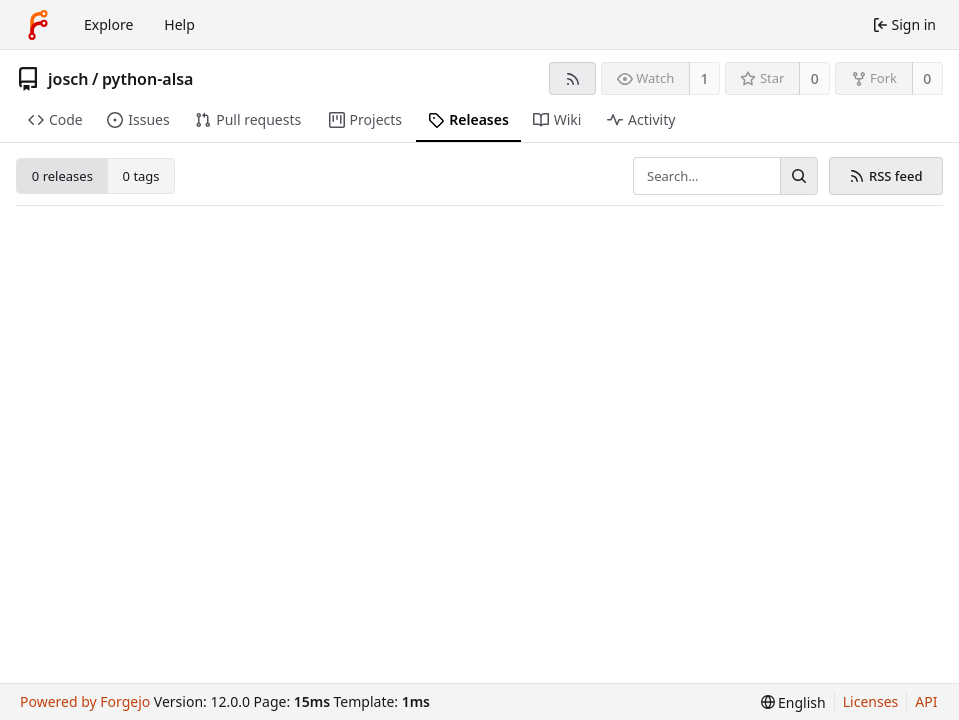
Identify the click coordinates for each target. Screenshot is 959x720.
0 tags (141, 176)
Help (179, 24)
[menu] (793, 702)
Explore (108, 24)
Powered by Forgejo (85, 701)
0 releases (62, 176)
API (926, 701)
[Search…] (799, 176)
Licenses (871, 701)
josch (68, 79)
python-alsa (148, 79)
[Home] (38, 25)
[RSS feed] (572, 78)
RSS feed (885, 176)
